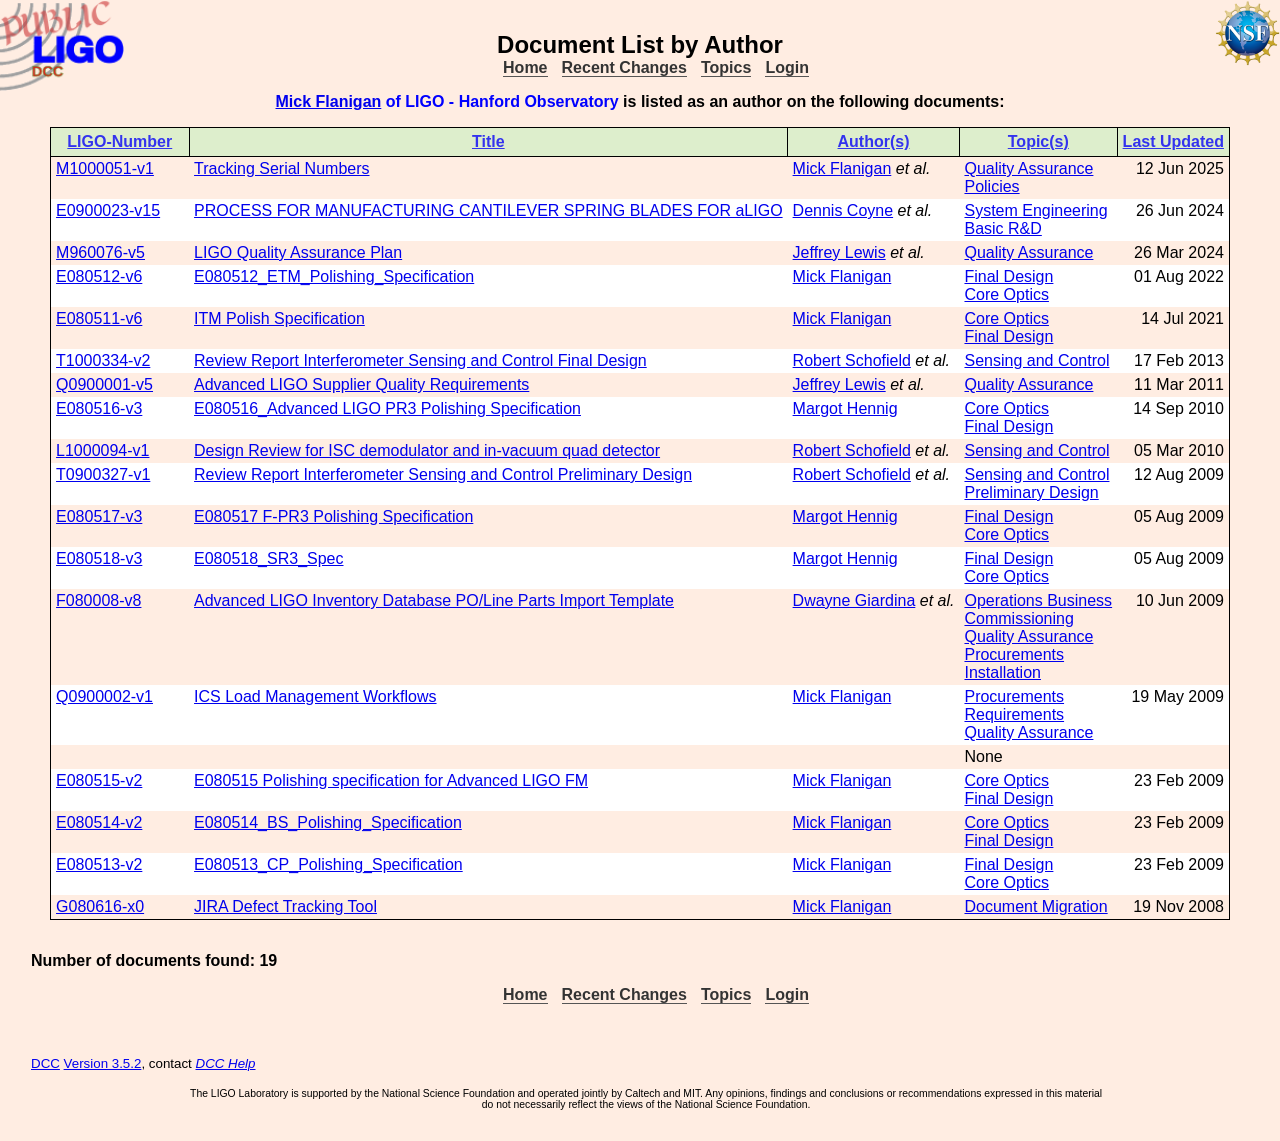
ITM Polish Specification (279, 318)
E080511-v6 (99, 318)
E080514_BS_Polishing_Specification (328, 822)
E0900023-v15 (108, 210)
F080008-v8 (98, 600)
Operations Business (1038, 600)
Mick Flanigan (329, 101)
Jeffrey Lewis (839, 252)
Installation (1002, 672)
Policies (991, 186)
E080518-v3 (99, 558)
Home (525, 67)
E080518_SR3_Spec (268, 558)
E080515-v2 (99, 780)
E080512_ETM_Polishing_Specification (334, 276)
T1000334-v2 (103, 360)
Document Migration (1035, 906)
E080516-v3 (99, 408)
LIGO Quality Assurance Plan (298, 252)
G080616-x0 (100, 906)
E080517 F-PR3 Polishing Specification (333, 516)
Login (787, 67)
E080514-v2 (99, 822)
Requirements (1014, 714)
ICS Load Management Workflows (315, 696)
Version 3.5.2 (103, 1063)
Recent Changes (624, 67)
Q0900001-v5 (104, 384)
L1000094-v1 (102, 450)
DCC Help (226, 1063)
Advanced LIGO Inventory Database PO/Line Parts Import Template (434, 600)
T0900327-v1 (103, 474)
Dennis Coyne (843, 210)
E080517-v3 (99, 516)
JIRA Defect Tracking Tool (285, 906)
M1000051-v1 (105, 168)
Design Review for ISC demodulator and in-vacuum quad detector (427, 450)
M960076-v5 (100, 252)
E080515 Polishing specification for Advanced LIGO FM (391, 780)
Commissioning (1018, 618)
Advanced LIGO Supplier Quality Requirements (361, 384)
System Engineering (1035, 210)
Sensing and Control (1036, 360)
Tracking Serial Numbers (281, 168)
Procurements (1014, 654)
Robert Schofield (852, 360)
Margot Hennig (845, 408)
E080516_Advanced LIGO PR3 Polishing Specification (387, 408)
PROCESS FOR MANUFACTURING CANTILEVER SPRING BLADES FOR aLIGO (488, 210)
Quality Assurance (1028, 168)
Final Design (1008, 276)
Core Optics (1006, 294)
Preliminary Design (1031, 492)
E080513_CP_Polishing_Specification (328, 864)
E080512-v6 (99, 276)
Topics (726, 67)
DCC (45, 1063)
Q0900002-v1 (104, 696)
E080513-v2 (99, 864)
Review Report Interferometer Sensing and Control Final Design (420, 360)
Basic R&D (1002, 228)
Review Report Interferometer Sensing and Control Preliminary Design (443, 474)
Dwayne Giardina (854, 600)
